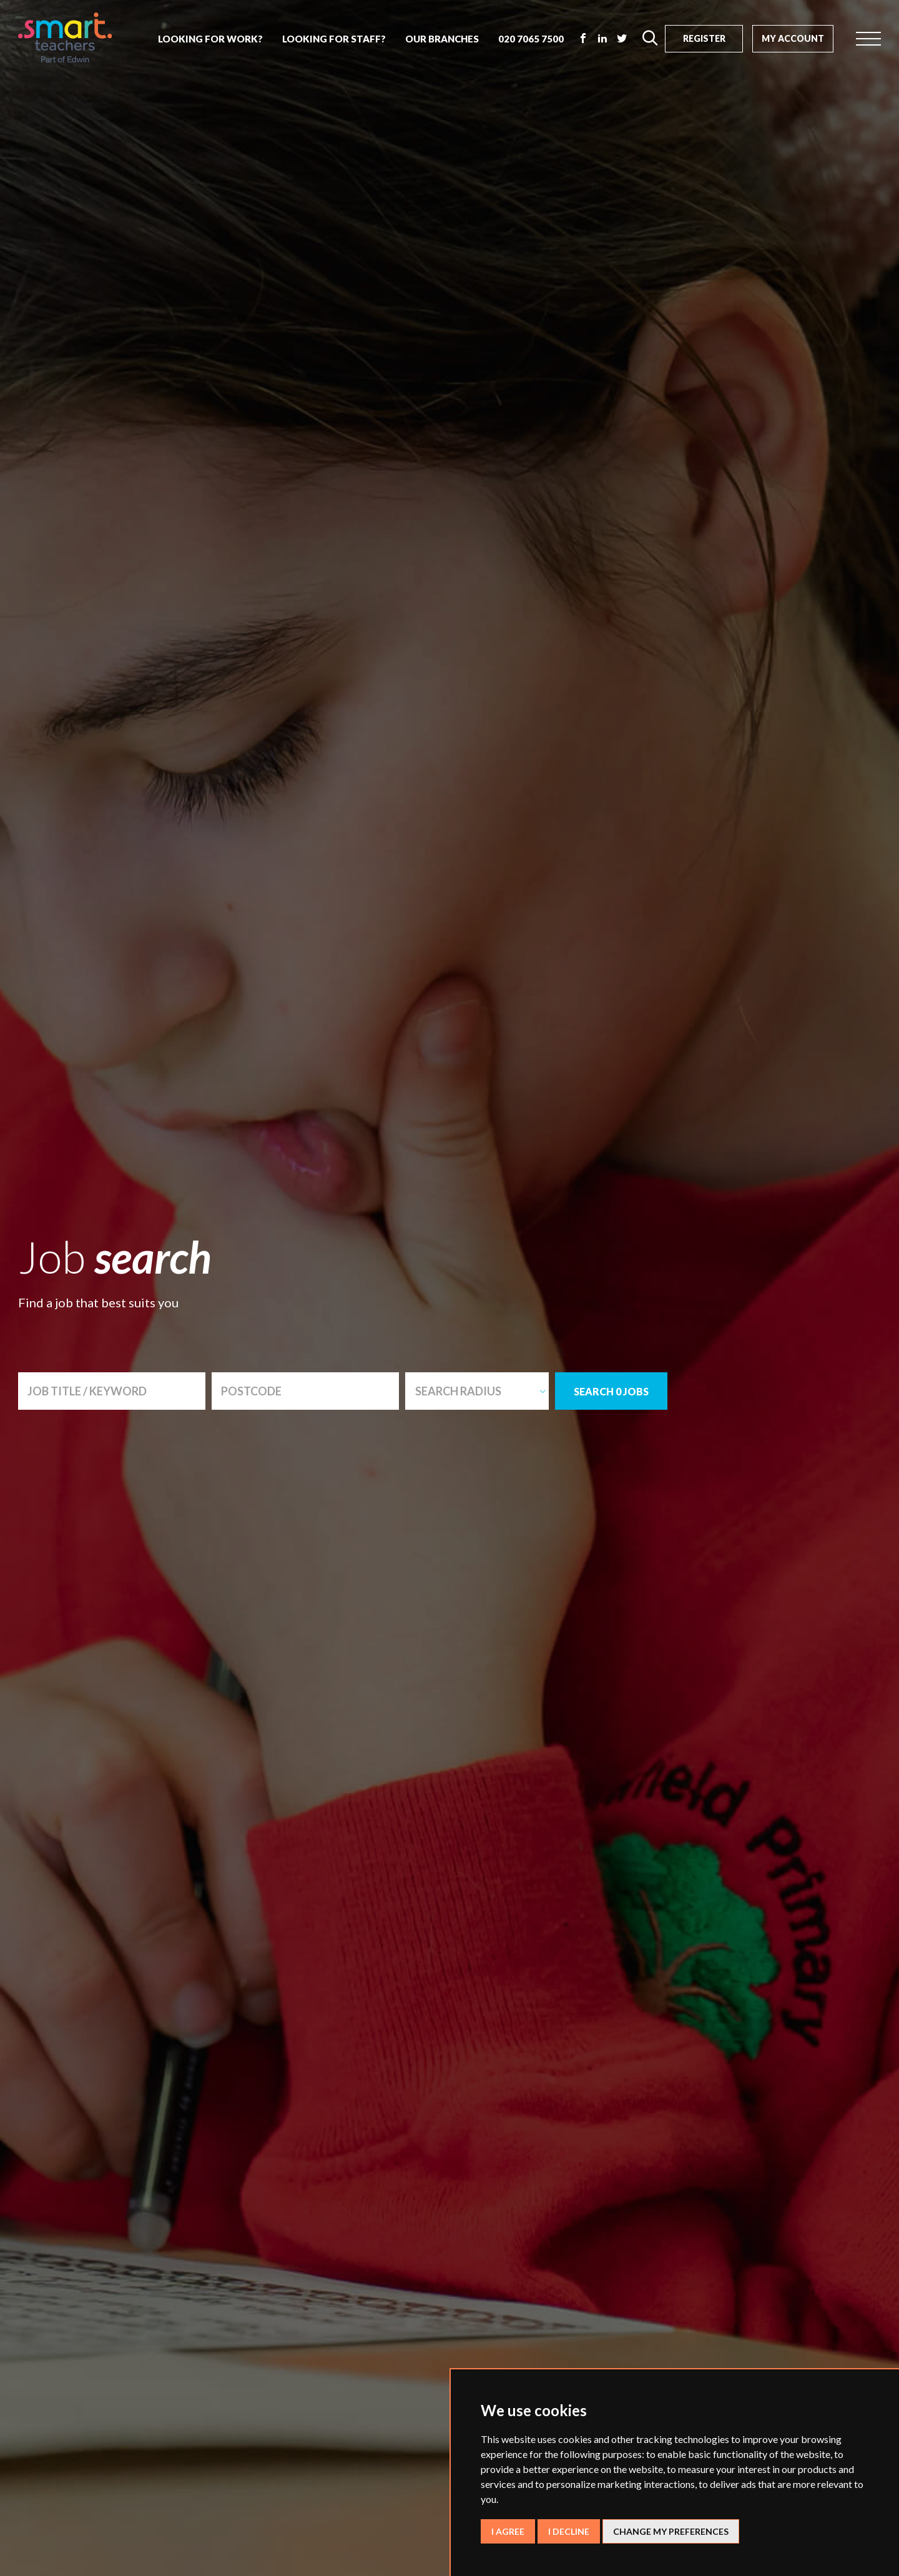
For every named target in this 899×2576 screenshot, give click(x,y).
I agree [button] (507, 2531)
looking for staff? (334, 38)
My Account (793, 38)
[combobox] (477, 1391)
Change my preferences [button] (671, 2531)
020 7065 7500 (531, 38)
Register (704, 38)
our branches (442, 38)
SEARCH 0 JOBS (611, 1391)
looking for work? (210, 38)
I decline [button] (568, 2531)
